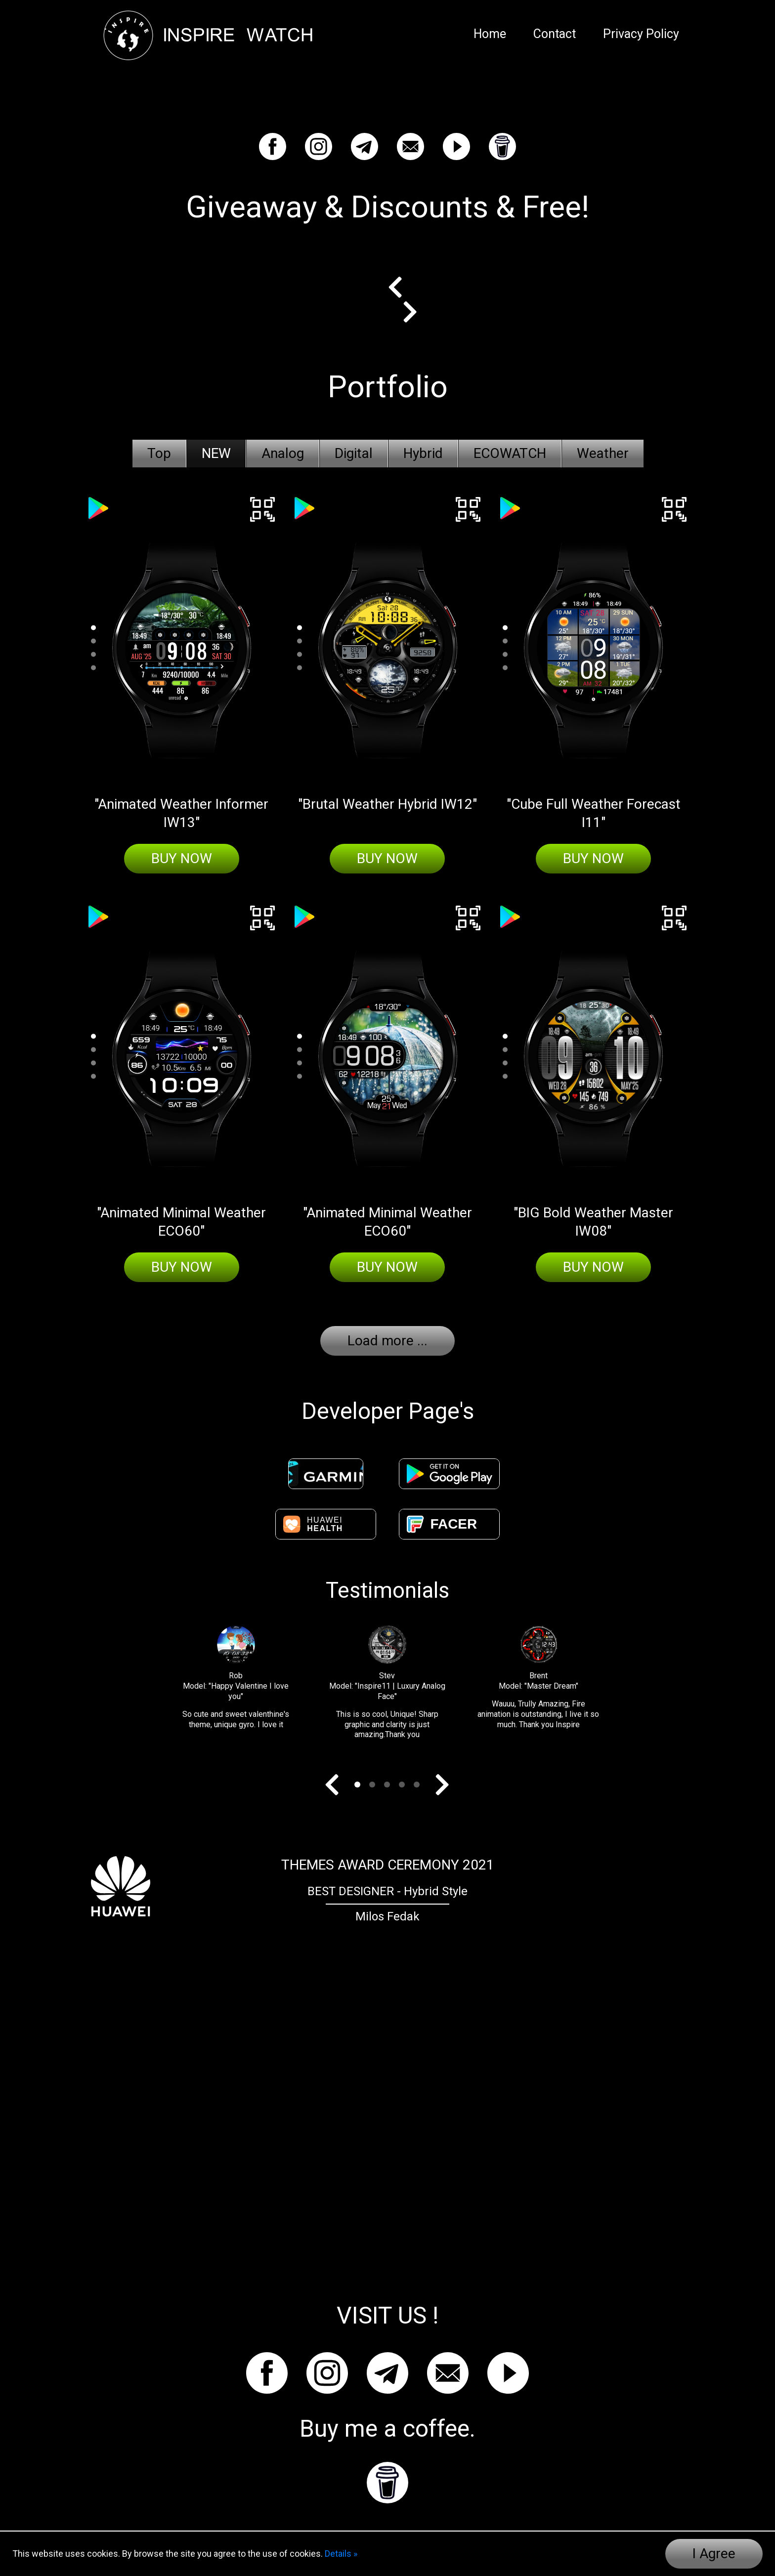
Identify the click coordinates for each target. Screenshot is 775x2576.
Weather (603, 453)
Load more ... (387, 1340)
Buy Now (181, 858)
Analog (282, 453)
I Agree (713, 2553)
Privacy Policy (641, 34)
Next (403, 311)
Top (159, 453)
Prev (403, 287)
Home (490, 34)
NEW (216, 453)
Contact (554, 34)
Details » (341, 2553)
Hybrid (423, 453)
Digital (354, 453)
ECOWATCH (510, 453)
